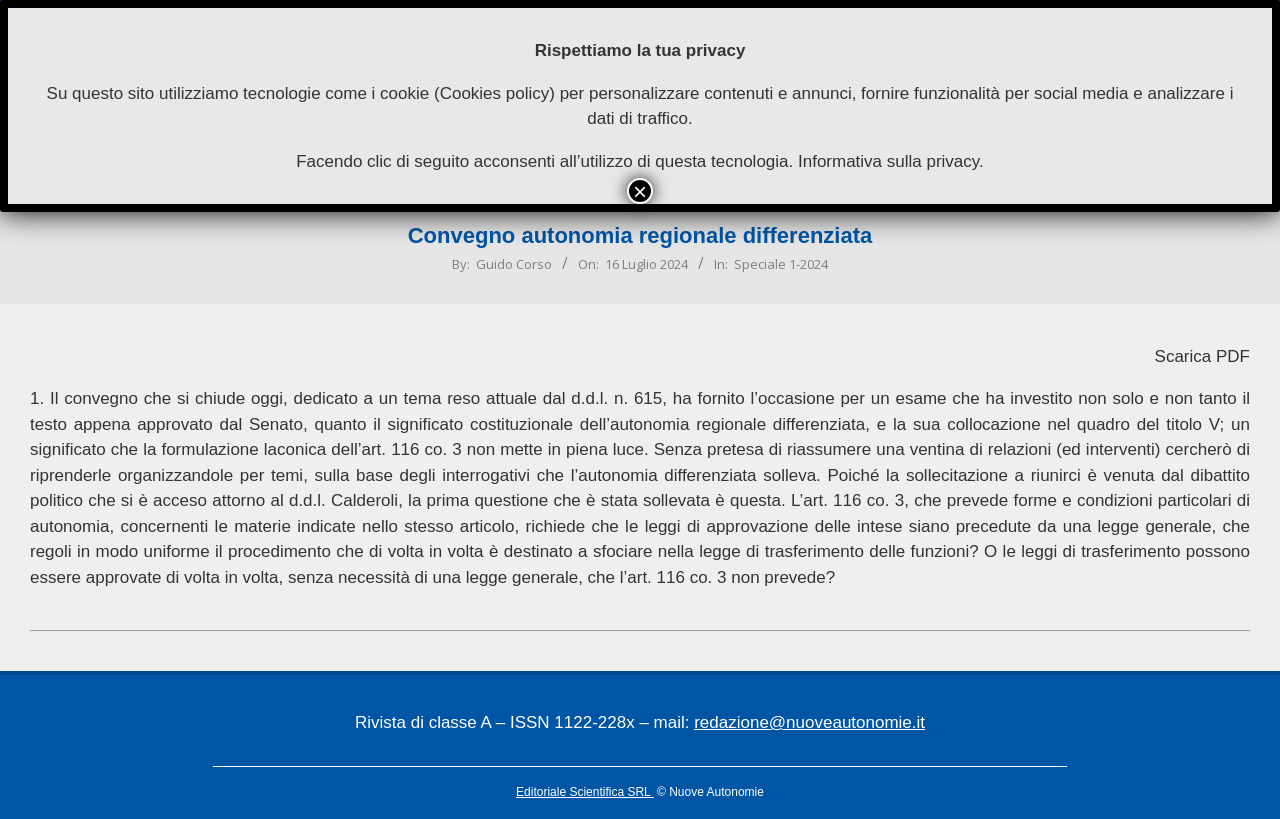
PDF (1233, 356)
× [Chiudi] (640, 191)
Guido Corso (514, 264)
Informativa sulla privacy (888, 161)
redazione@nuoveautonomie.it (809, 722)
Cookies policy (495, 93)
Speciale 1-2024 (781, 264)
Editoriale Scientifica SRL (585, 792)
